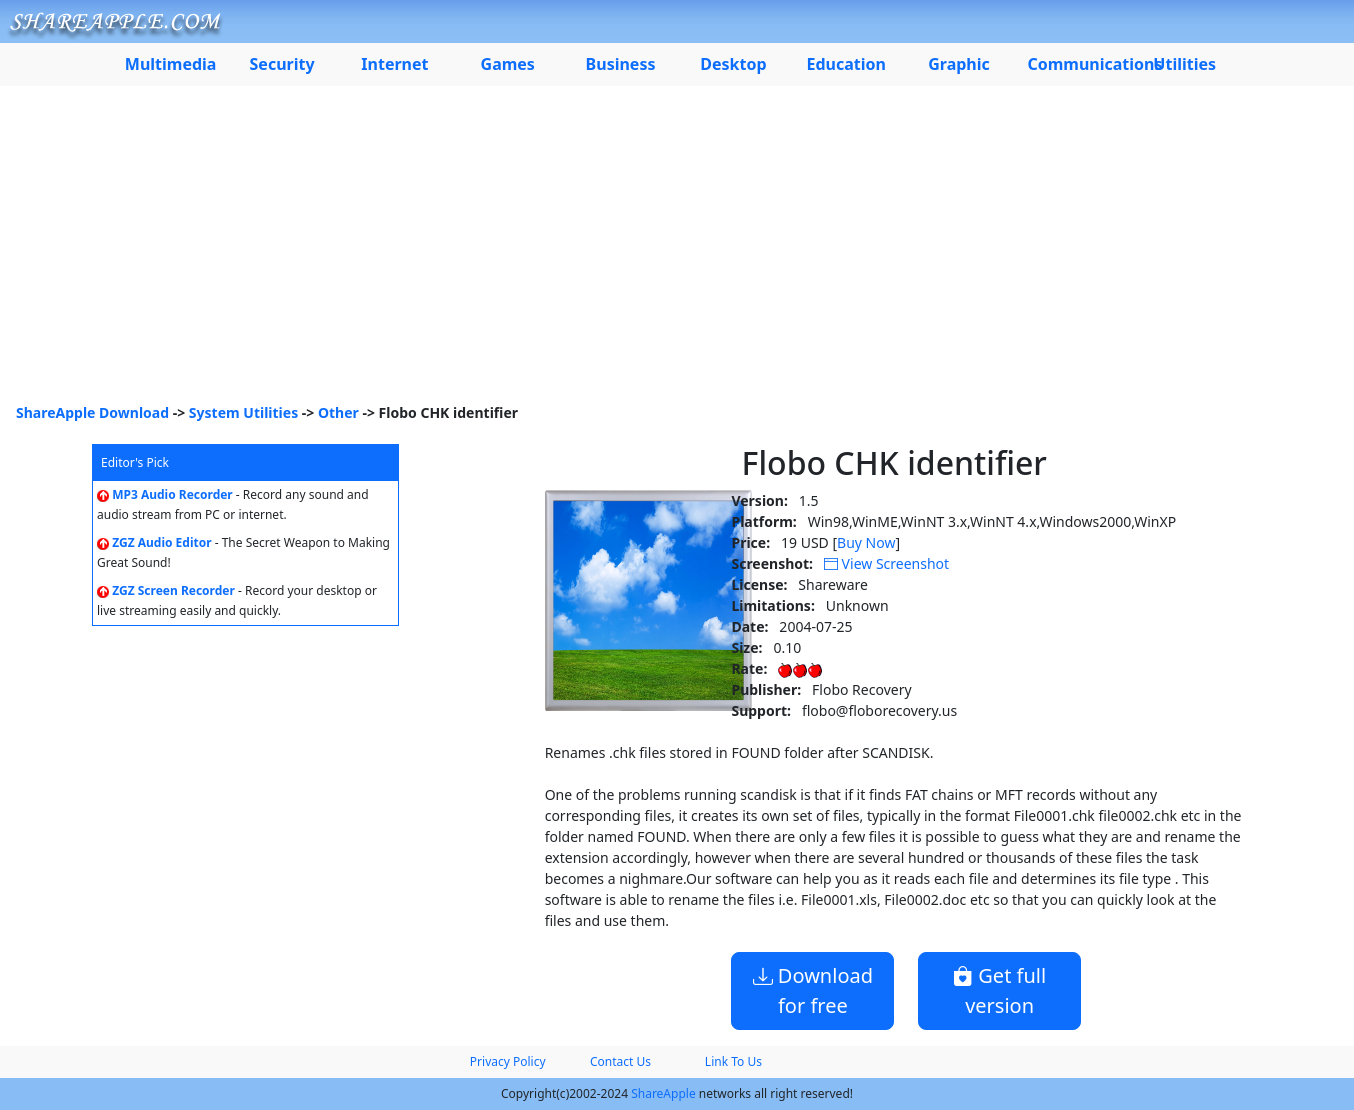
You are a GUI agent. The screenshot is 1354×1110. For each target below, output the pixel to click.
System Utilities (243, 412)
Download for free (813, 990)
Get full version (999, 990)
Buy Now (866, 542)
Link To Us (733, 1061)
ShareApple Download (92, 412)
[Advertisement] (677, 252)
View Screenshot (886, 563)
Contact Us (620, 1061)
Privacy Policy (508, 1061)
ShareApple (663, 1093)
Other (338, 412)
